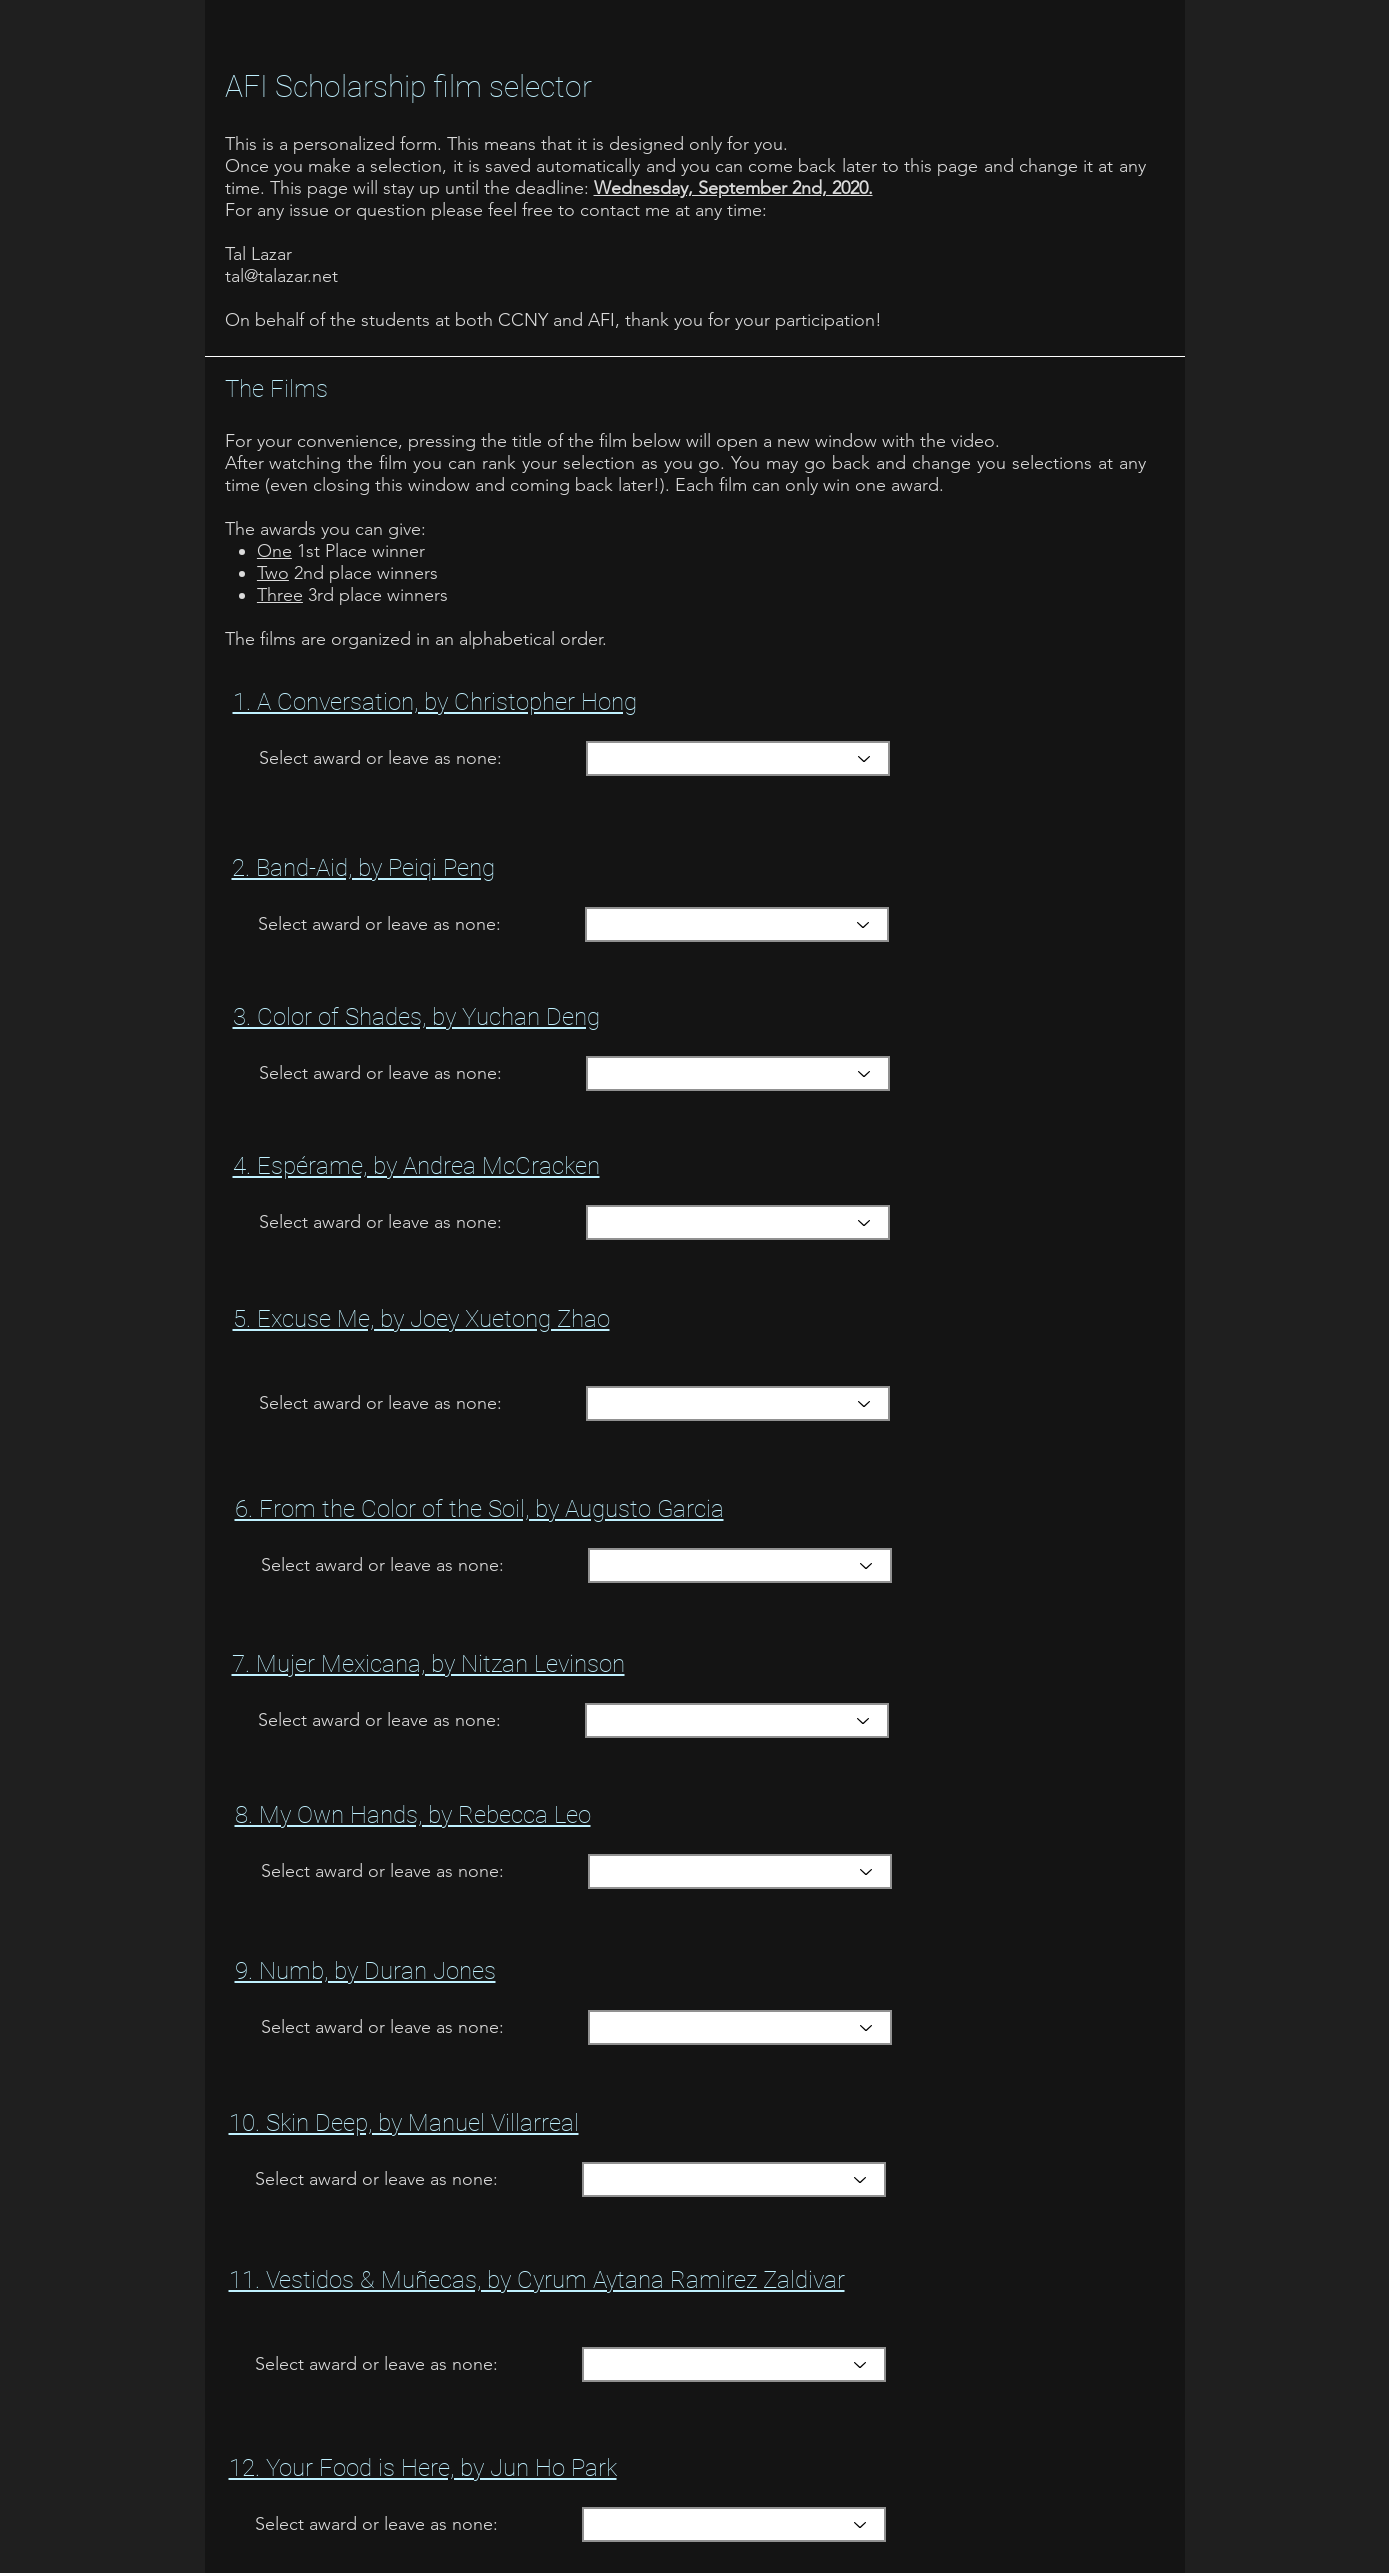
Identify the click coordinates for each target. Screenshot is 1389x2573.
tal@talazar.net (281, 276)
